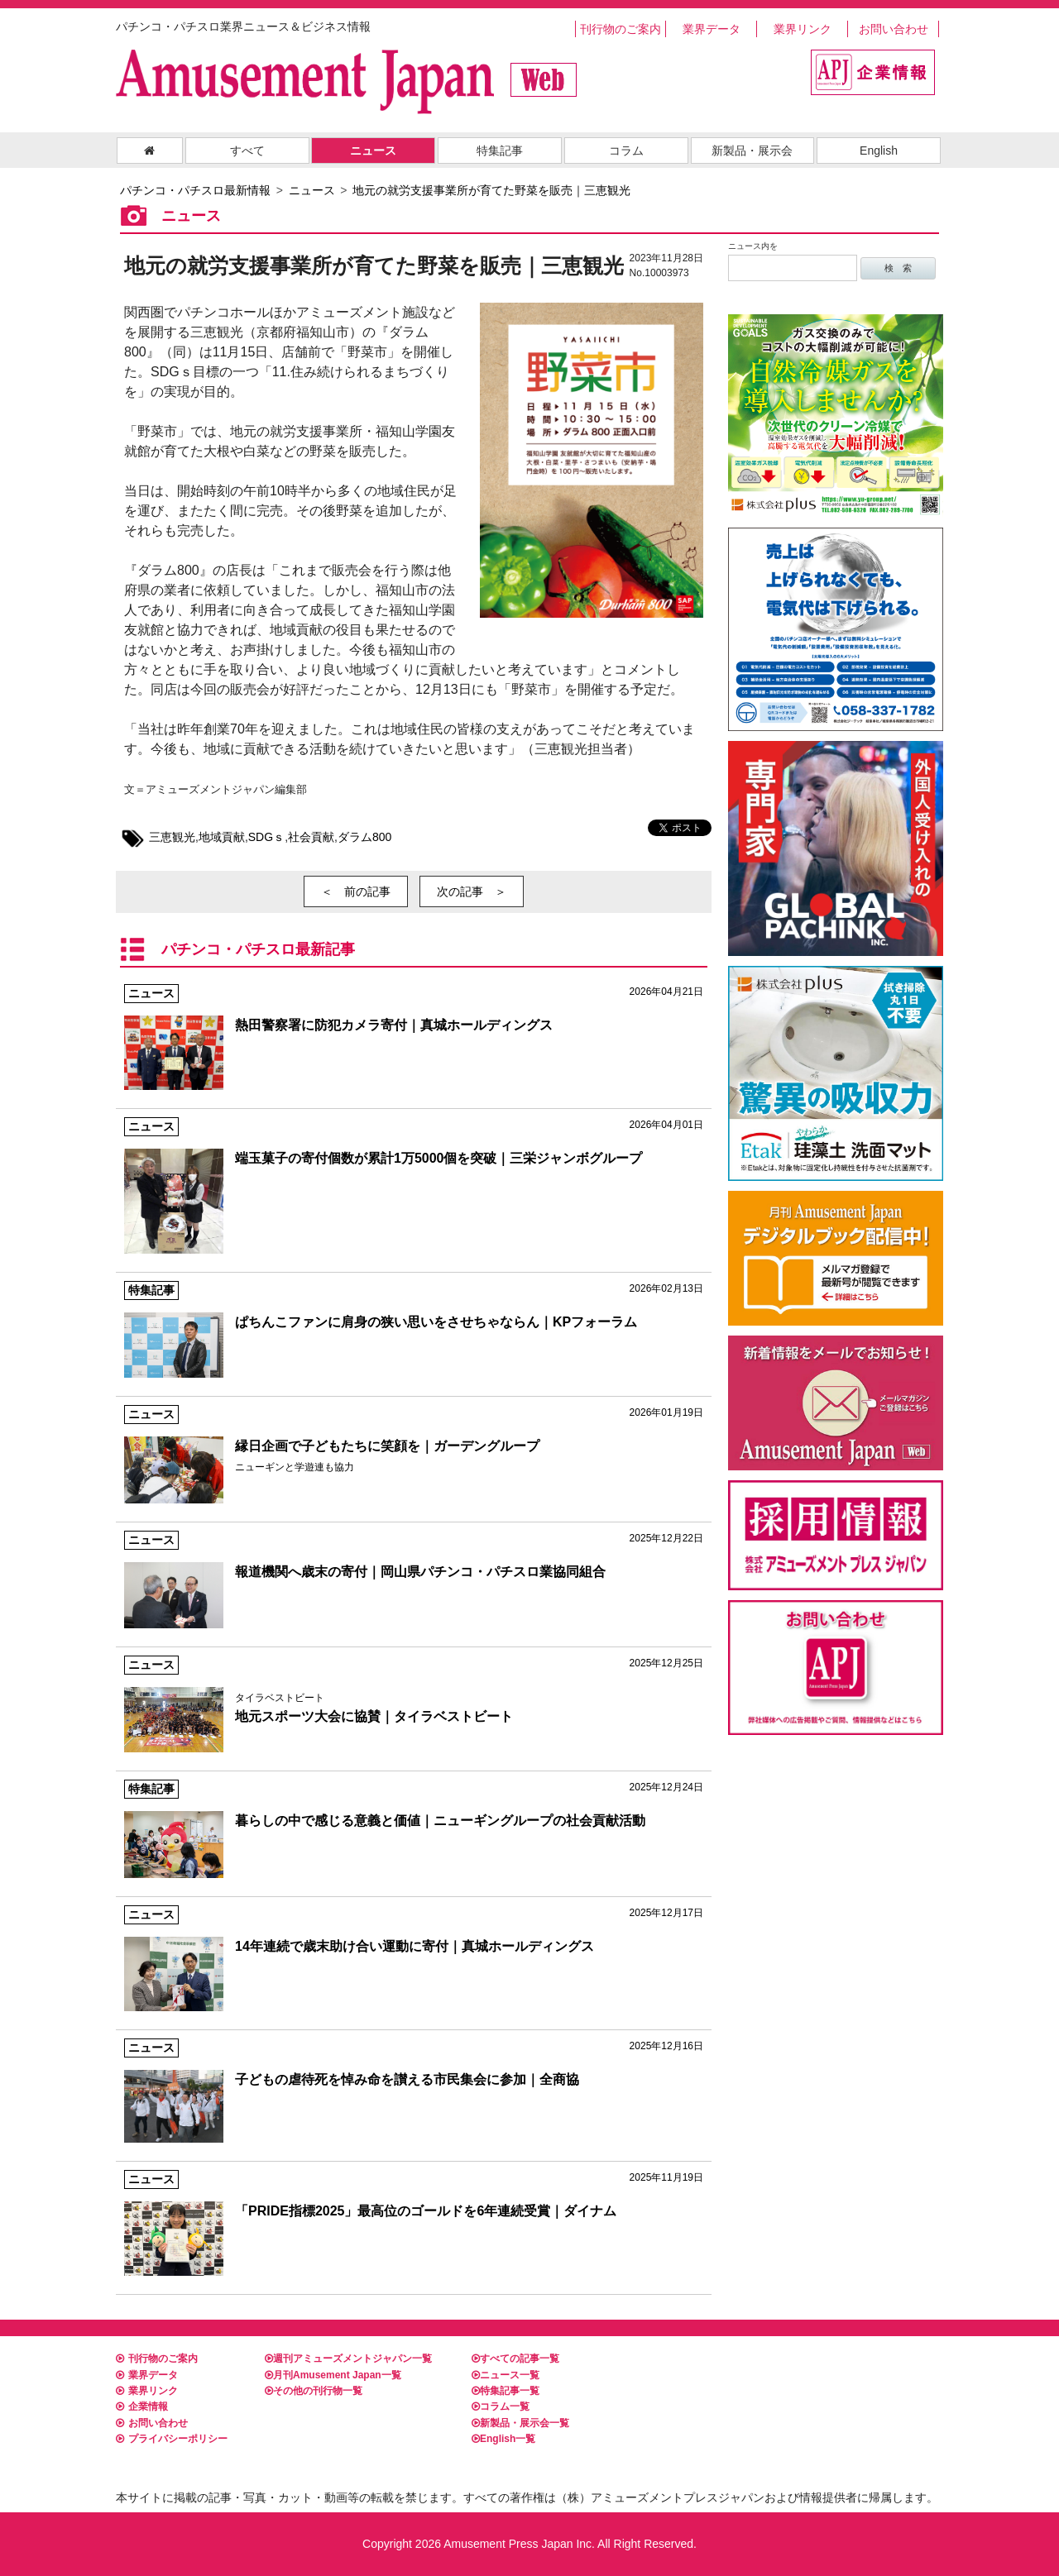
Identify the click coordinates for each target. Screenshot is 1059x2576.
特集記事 (500, 150)
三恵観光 (172, 837)
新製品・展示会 (752, 150)
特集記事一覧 (505, 2391)
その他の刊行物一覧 (313, 2391)
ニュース (373, 150)
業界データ (711, 29)
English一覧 (503, 2439)
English (879, 150)
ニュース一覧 (505, 2375)
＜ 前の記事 (356, 891)
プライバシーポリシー (172, 2439)
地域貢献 (222, 837)
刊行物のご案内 (620, 29)
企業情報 (142, 2406)
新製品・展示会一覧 (520, 2423)
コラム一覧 (501, 2406)
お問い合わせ (893, 29)
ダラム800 (364, 837)
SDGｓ (266, 837)
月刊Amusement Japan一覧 (333, 2375)
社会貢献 (311, 837)
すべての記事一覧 (515, 2358)
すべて (247, 150)
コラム (626, 150)
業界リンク (802, 29)
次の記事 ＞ (471, 891)
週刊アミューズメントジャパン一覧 (348, 2358)
